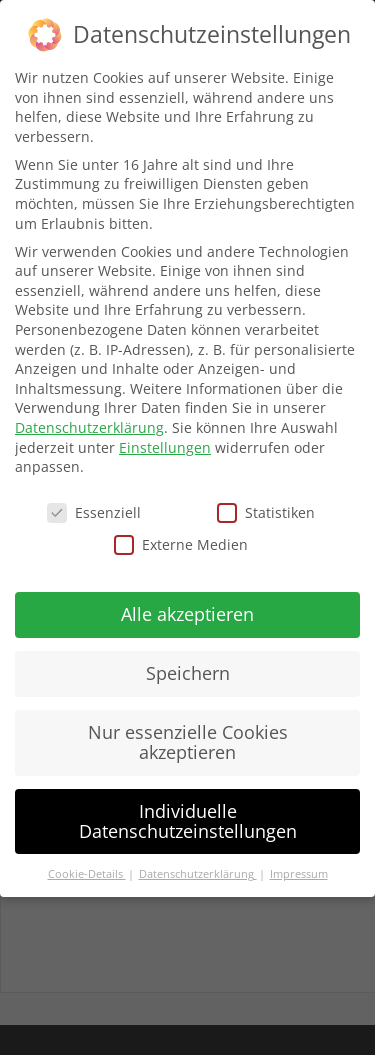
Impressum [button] (299, 874)
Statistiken (266, 512)
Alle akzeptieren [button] (187, 614)
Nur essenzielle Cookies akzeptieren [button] (188, 742)
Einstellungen (165, 447)
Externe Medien (181, 544)
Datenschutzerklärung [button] (198, 874)
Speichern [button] (188, 673)
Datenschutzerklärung (89, 427)
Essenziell (94, 512)
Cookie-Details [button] (87, 874)
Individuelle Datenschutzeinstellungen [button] (188, 821)
